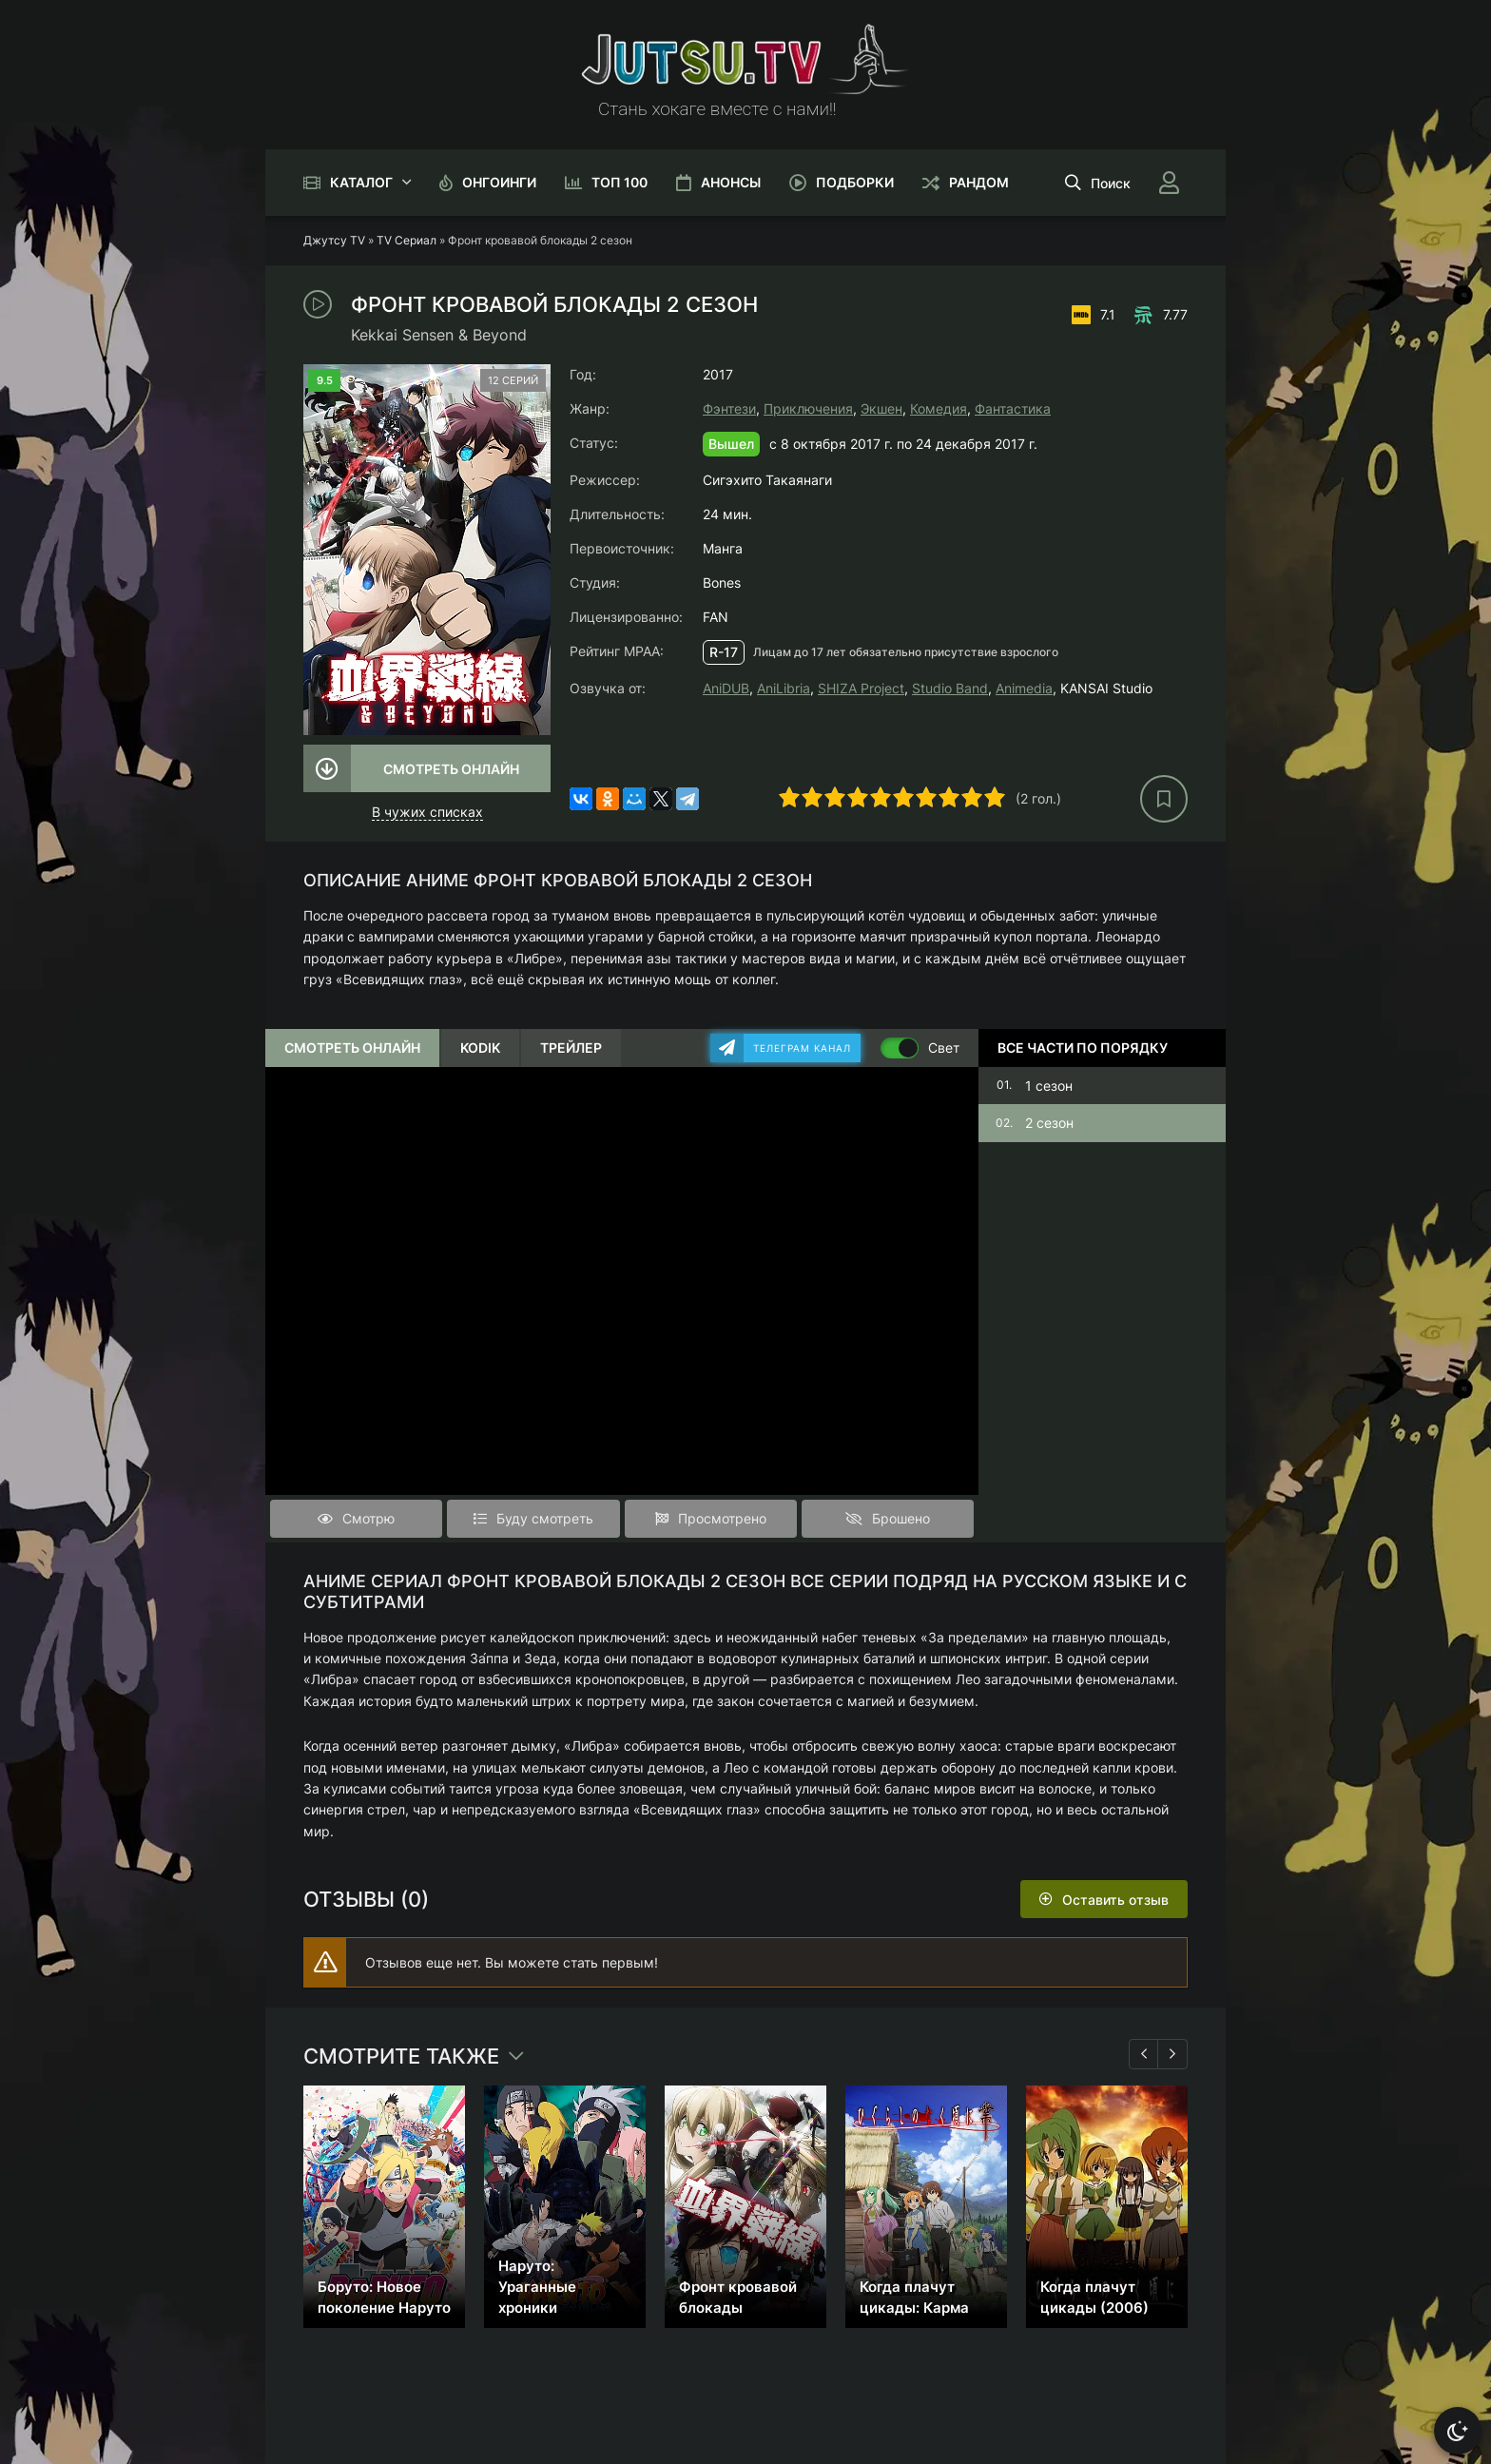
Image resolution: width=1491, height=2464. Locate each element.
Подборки (855, 182)
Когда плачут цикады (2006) (1094, 2297)
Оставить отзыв (1115, 1900)
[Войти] (1169, 183)
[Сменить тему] (1457, 2430)
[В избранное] (1164, 799)
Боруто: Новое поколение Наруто (384, 2297)
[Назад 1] (1144, 2054)
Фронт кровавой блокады (738, 2297)
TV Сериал (406, 240)
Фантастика (1013, 408)
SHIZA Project (861, 688)
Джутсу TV (334, 240)
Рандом (979, 182)
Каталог (361, 182)
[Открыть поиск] (1098, 183)
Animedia (1024, 688)
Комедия (938, 408)
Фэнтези (729, 408)
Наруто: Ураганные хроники (537, 2287)
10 (994, 797)
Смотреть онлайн (451, 769)
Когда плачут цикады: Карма (914, 2297)
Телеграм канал (802, 1048)
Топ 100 (619, 182)
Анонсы (731, 182)
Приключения (808, 408)
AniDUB (726, 688)
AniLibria (783, 688)
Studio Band (950, 688)
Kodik (480, 1047)
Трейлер (571, 1047)
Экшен (881, 408)
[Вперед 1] (1172, 2054)
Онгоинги (499, 182)
